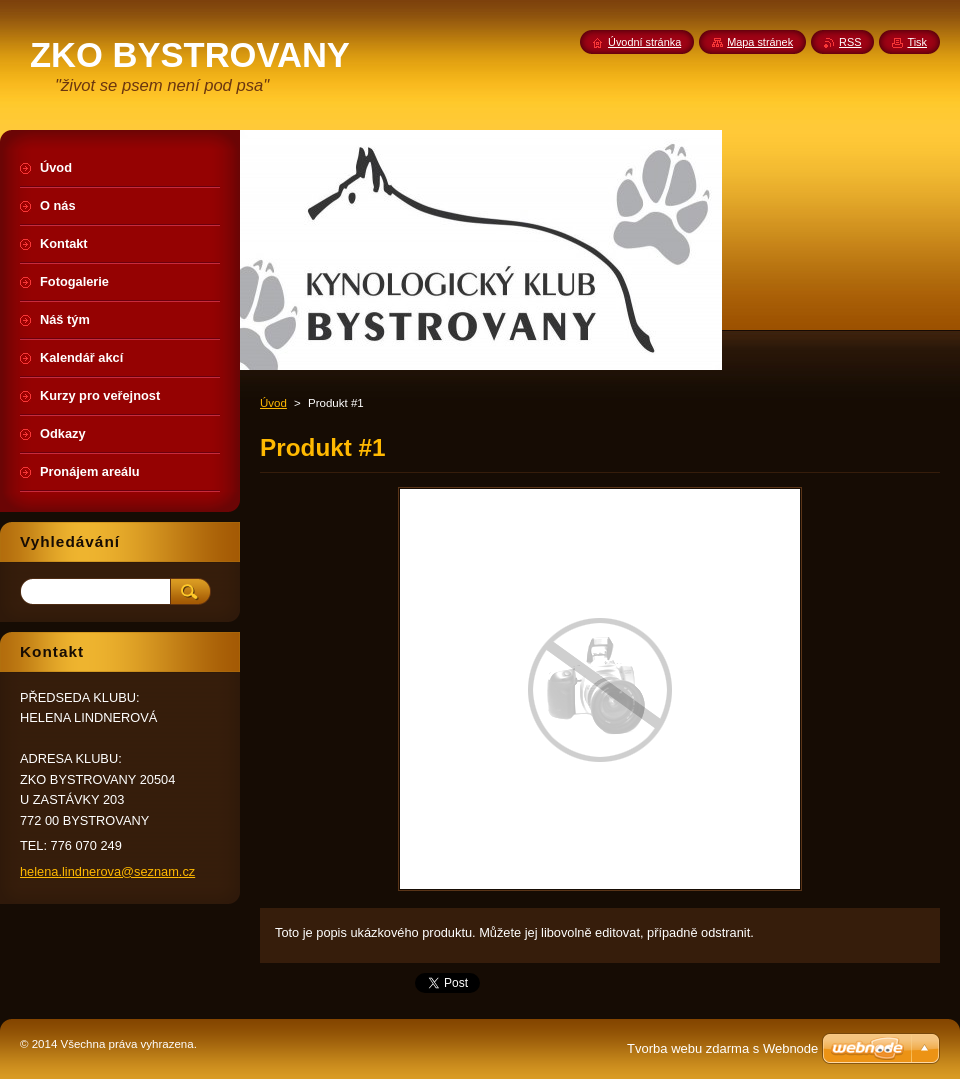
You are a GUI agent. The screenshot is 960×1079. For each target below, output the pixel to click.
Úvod (273, 403)
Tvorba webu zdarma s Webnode (722, 1048)
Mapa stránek (760, 42)
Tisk (917, 42)
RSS (850, 42)
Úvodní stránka (644, 42)
